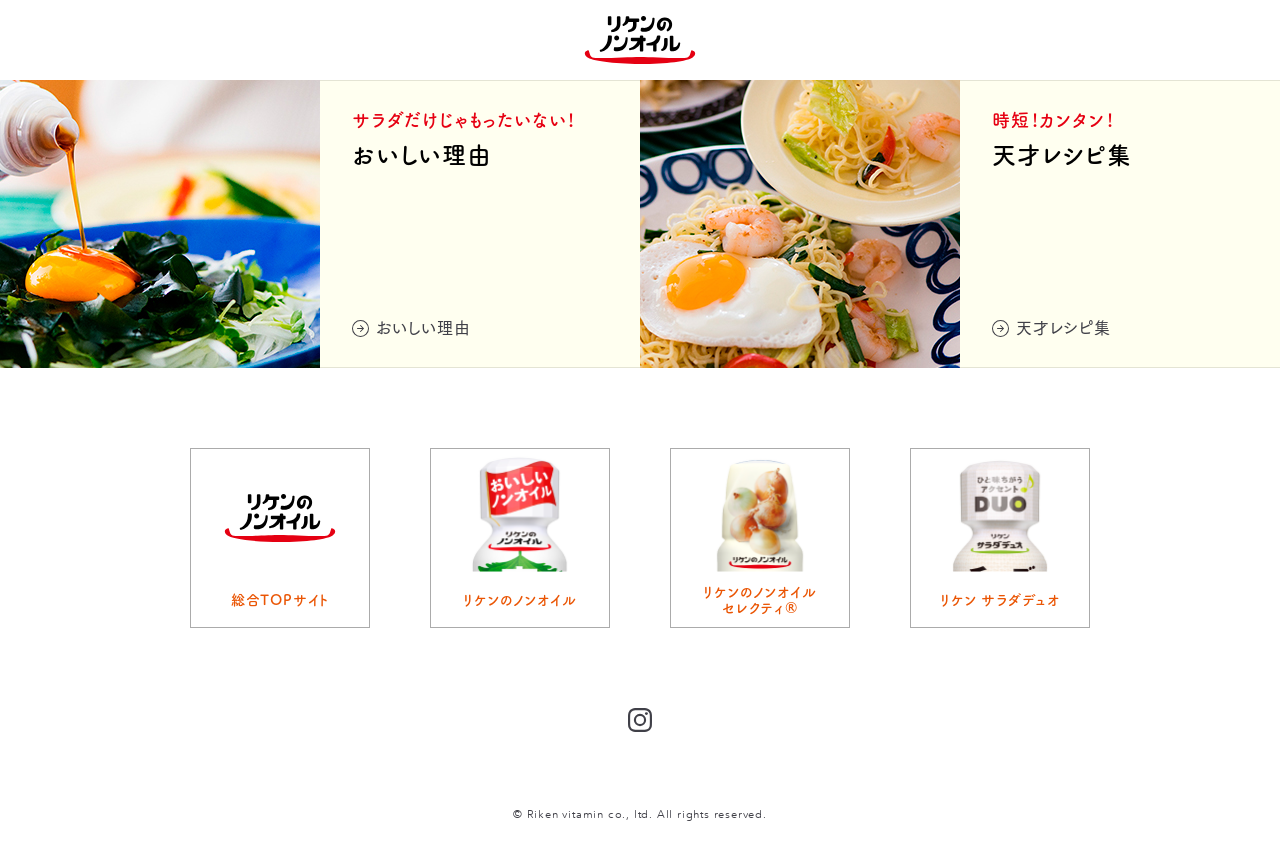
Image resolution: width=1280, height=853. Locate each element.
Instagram (640, 720)
